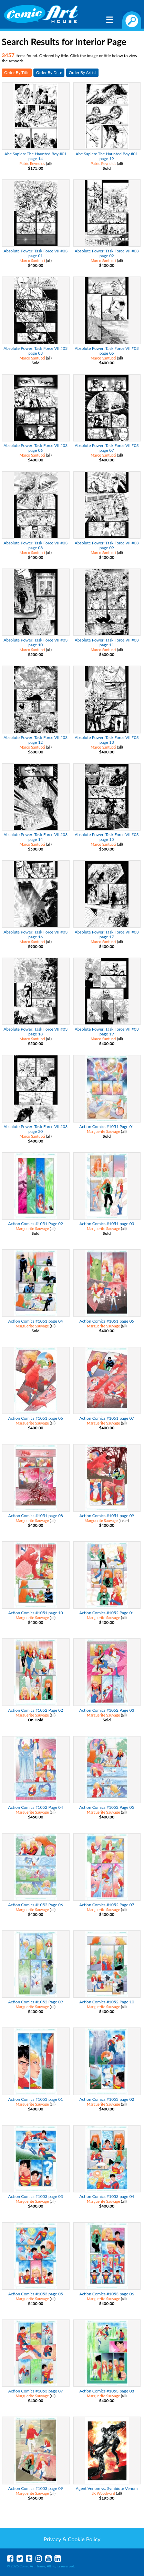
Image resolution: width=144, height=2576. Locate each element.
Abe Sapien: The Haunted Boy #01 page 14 (35, 156)
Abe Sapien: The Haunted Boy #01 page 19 (106, 156)
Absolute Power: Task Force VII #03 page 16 (35, 934)
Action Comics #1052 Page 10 (106, 2001)
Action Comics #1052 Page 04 (35, 1807)
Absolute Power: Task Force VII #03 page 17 (107, 934)
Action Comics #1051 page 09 (106, 1515)
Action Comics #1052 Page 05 (106, 1807)
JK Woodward (103, 2493)
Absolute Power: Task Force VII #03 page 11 (107, 642)
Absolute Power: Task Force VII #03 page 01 (35, 253)
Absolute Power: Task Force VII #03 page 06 (35, 448)
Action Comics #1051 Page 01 (106, 1126)
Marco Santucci (32, 260)
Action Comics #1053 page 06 (106, 2293)
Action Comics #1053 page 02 (106, 2099)
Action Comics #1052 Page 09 (35, 2001)
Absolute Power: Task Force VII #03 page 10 (35, 642)
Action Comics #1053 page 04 (106, 2196)
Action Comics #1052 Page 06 (35, 1904)
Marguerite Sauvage (103, 1131)
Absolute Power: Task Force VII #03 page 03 (35, 351)
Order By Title (16, 72)
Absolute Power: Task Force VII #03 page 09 (107, 545)
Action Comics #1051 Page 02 (35, 1223)
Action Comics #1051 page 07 (106, 1418)
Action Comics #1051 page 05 (106, 1321)
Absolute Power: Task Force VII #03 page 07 (107, 448)
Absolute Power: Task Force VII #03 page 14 (35, 837)
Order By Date (49, 72)
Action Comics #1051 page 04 (35, 1321)
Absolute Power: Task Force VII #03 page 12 (35, 740)
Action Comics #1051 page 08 (35, 1515)
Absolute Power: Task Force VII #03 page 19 (107, 1031)
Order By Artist (82, 72)
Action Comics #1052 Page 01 (106, 1612)
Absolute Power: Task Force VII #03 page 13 (107, 740)
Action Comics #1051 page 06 (35, 1418)
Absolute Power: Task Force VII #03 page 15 (107, 837)
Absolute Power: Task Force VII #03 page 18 (35, 1031)
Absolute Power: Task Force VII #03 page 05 (107, 351)
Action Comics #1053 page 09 (35, 2488)
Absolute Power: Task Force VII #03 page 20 (35, 1129)
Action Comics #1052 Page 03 (106, 1710)
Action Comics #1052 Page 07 (106, 1904)
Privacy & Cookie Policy (71, 2539)
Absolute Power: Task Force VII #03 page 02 (107, 253)
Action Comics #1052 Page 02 (35, 1710)
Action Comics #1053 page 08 (106, 2391)
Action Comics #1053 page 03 (35, 2196)
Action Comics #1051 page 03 (106, 1223)
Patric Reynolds (32, 163)
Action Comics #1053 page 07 (35, 2391)
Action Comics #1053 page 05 (35, 2293)
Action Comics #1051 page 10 (35, 1612)
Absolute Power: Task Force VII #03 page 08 (35, 545)
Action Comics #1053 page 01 (35, 2099)
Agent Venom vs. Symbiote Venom (107, 2488)
